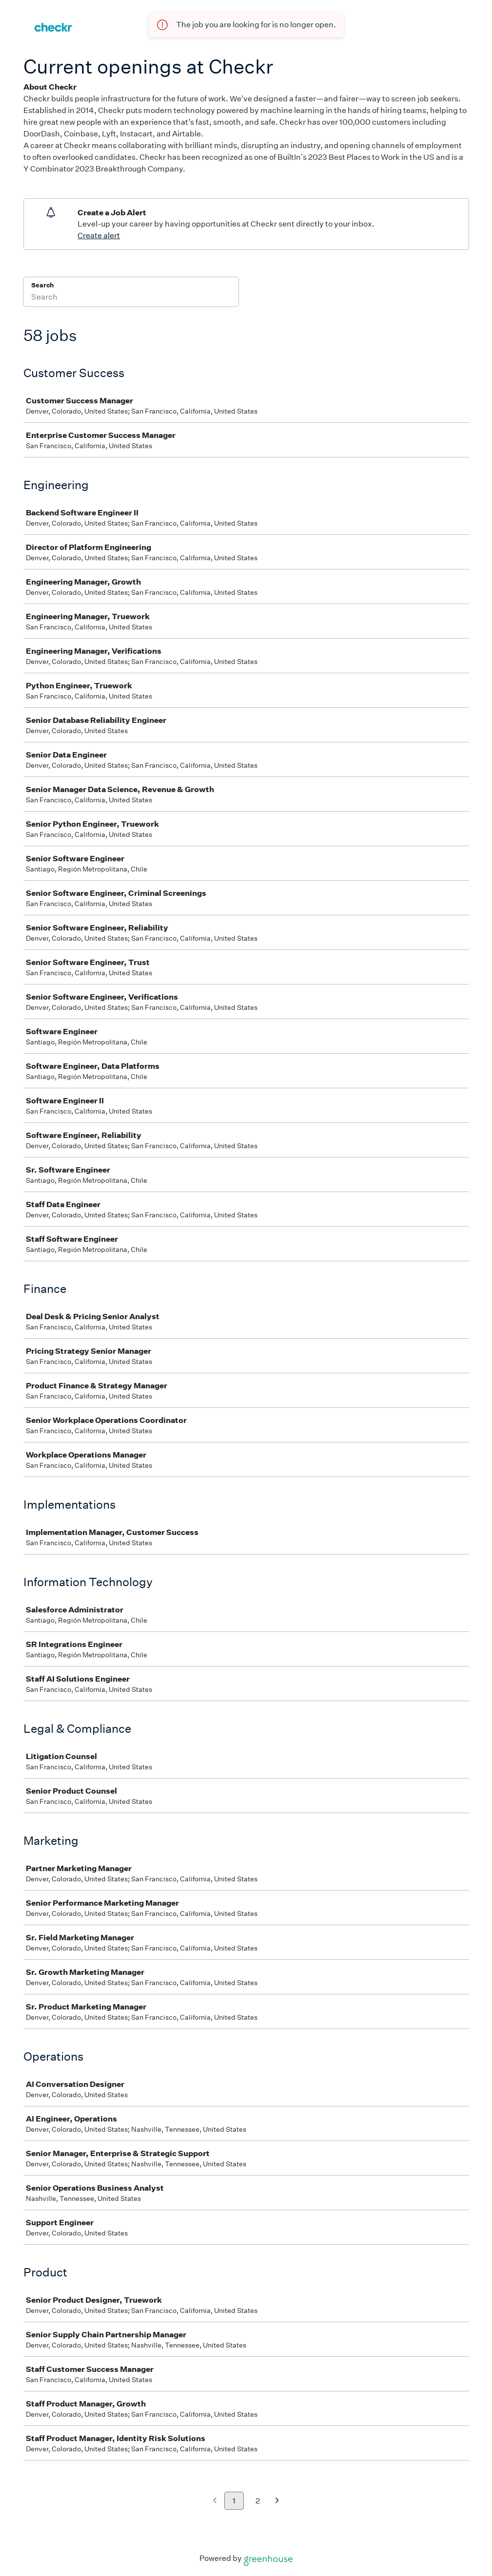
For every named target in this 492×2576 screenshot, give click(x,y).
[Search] (130, 298)
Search (42, 285)
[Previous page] (214, 2501)
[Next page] (277, 2501)
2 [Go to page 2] (258, 2500)
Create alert (99, 235)
